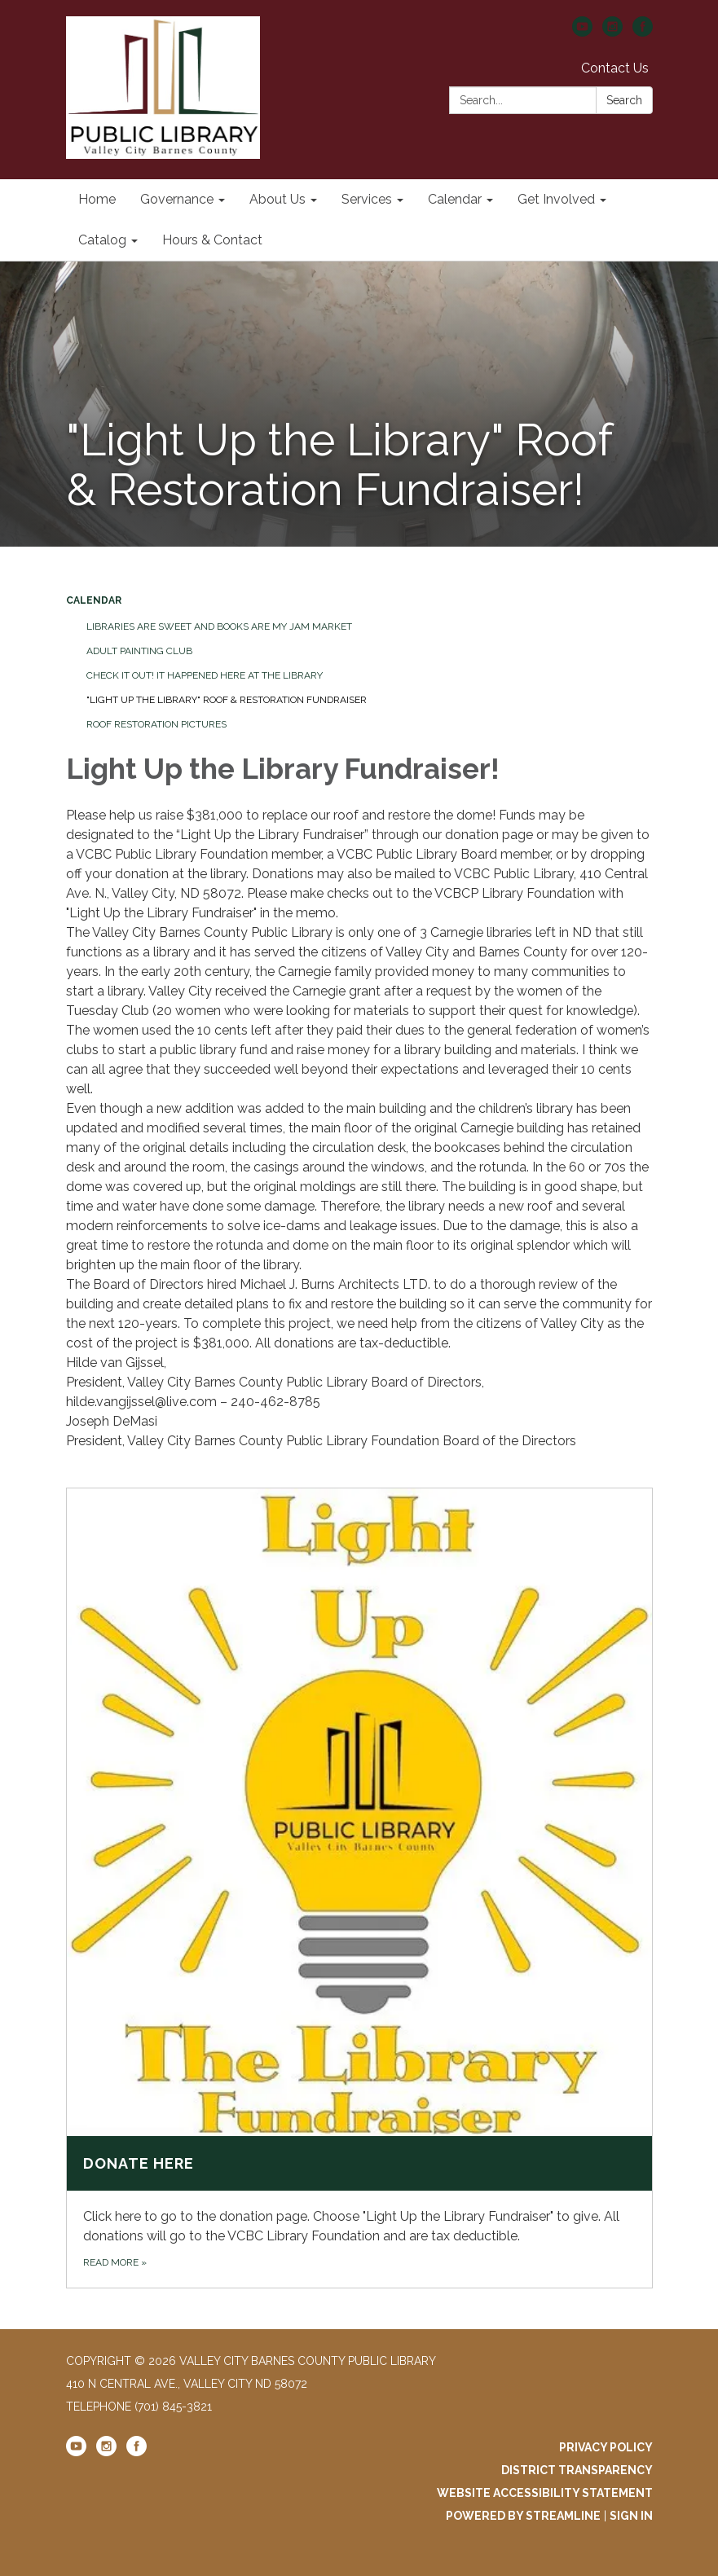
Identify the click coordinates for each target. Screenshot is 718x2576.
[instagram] (612, 32)
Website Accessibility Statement (545, 2492)
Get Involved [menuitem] (556, 199)
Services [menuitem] (366, 199)
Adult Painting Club (139, 651)
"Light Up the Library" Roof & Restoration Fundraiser (226, 700)
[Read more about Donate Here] (359, 1888)
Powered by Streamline (523, 2515)
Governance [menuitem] (177, 199)
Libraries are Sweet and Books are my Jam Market (219, 626)
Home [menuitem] (97, 199)
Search (624, 100)
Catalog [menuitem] (102, 240)
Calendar (93, 600)
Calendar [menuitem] (455, 199)
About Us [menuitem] (277, 199)
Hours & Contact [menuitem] (212, 240)
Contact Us (615, 68)
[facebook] (642, 32)
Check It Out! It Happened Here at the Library (204, 675)
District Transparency (577, 2470)
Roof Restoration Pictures (156, 724)
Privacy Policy (606, 2447)
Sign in (631, 2515)
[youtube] (582, 32)
